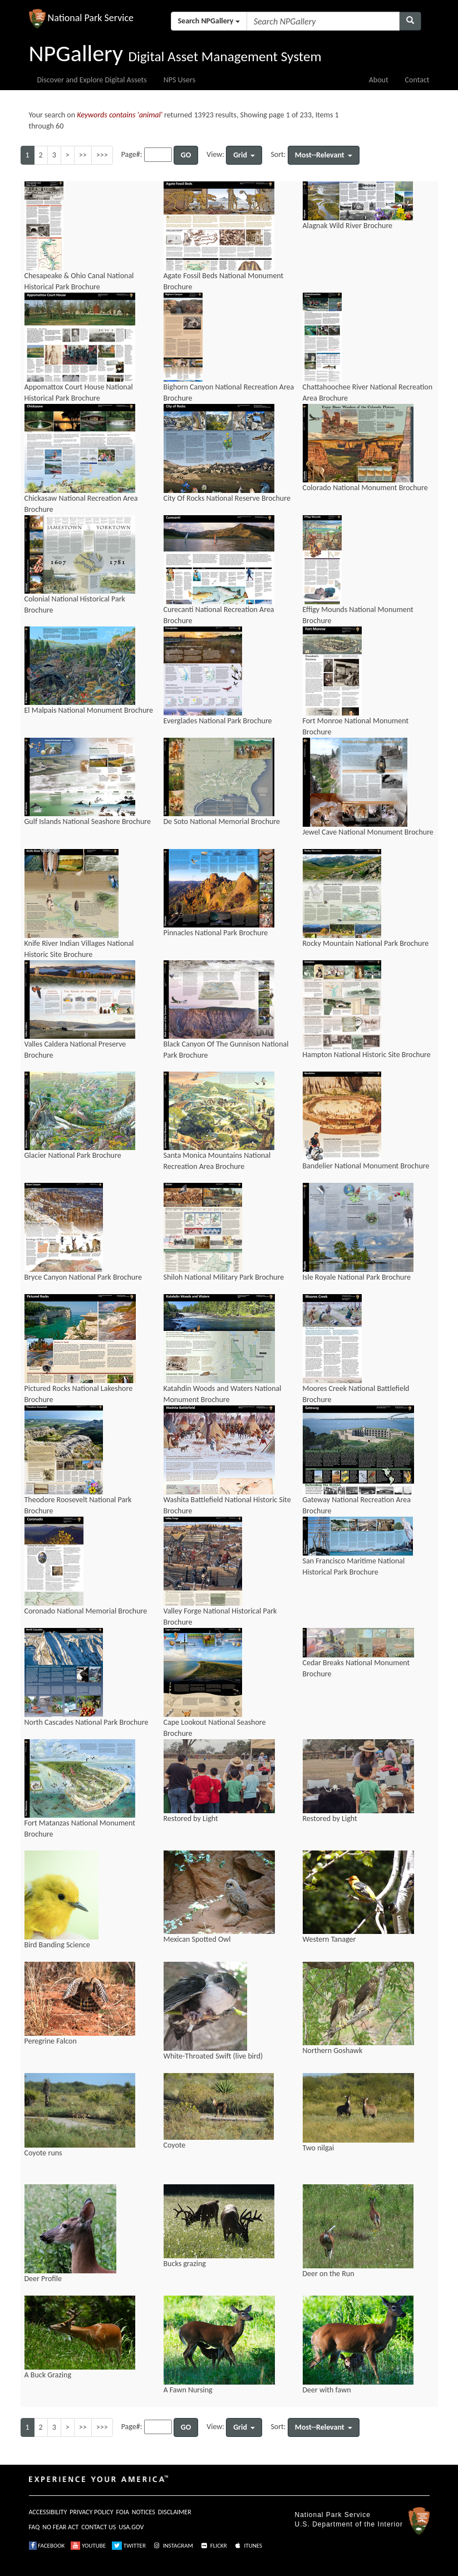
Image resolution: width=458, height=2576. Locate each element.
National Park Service (333, 2515)
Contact (417, 80)
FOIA (122, 2512)
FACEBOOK (47, 2545)
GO (186, 155)
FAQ (34, 2527)
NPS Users (179, 80)
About (378, 80)
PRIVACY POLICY (91, 2512)
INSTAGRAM (172, 2545)
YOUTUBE (88, 2545)
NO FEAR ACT (60, 2527)
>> (83, 155)
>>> (102, 155)
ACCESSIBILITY (48, 2512)
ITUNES (247, 2545)
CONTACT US (98, 2527)
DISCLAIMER (174, 2512)
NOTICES (143, 2512)
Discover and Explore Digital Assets (92, 80)
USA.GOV (131, 2527)
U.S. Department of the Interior (349, 2524)
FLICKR (213, 2545)
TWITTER (129, 2545)
